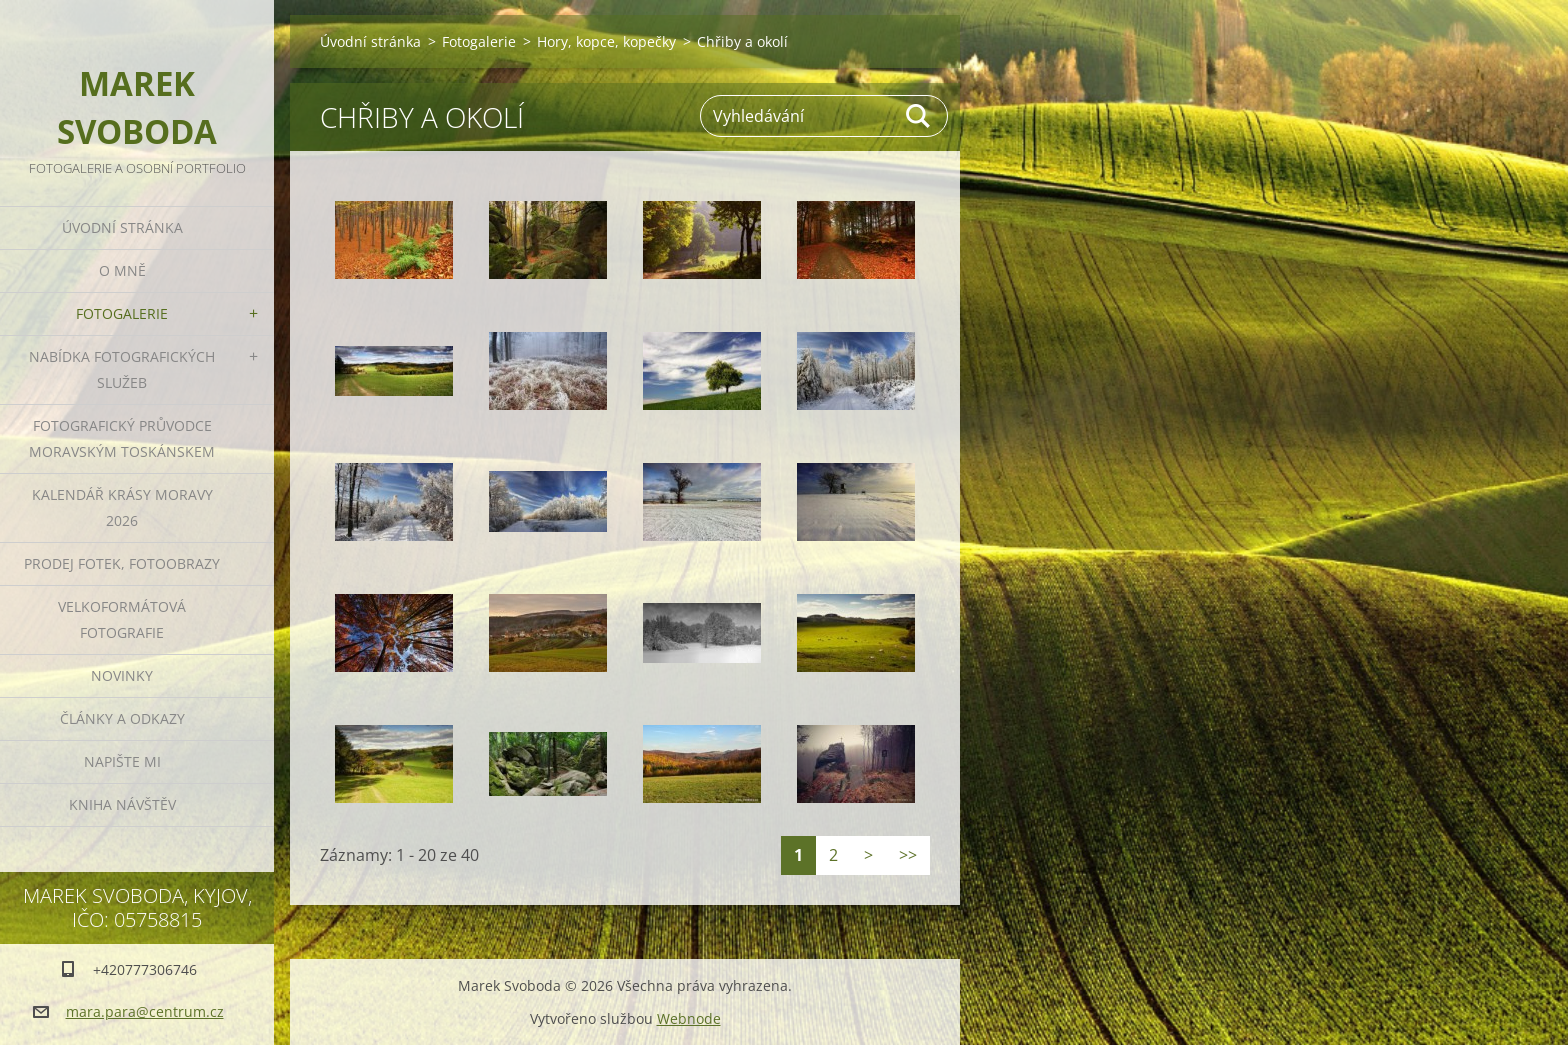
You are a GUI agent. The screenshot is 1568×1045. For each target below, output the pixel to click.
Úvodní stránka (122, 227)
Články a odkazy (122, 718)
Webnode (689, 1018)
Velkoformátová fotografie (122, 619)
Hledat (919, 116)
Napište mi (122, 761)
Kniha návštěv (122, 804)
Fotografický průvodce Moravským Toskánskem (122, 438)
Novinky (122, 675)
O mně (122, 270)
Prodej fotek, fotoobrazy (122, 563)
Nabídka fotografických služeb (122, 369)
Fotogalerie (122, 313)
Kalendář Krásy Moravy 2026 (122, 507)
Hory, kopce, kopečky (606, 41)
